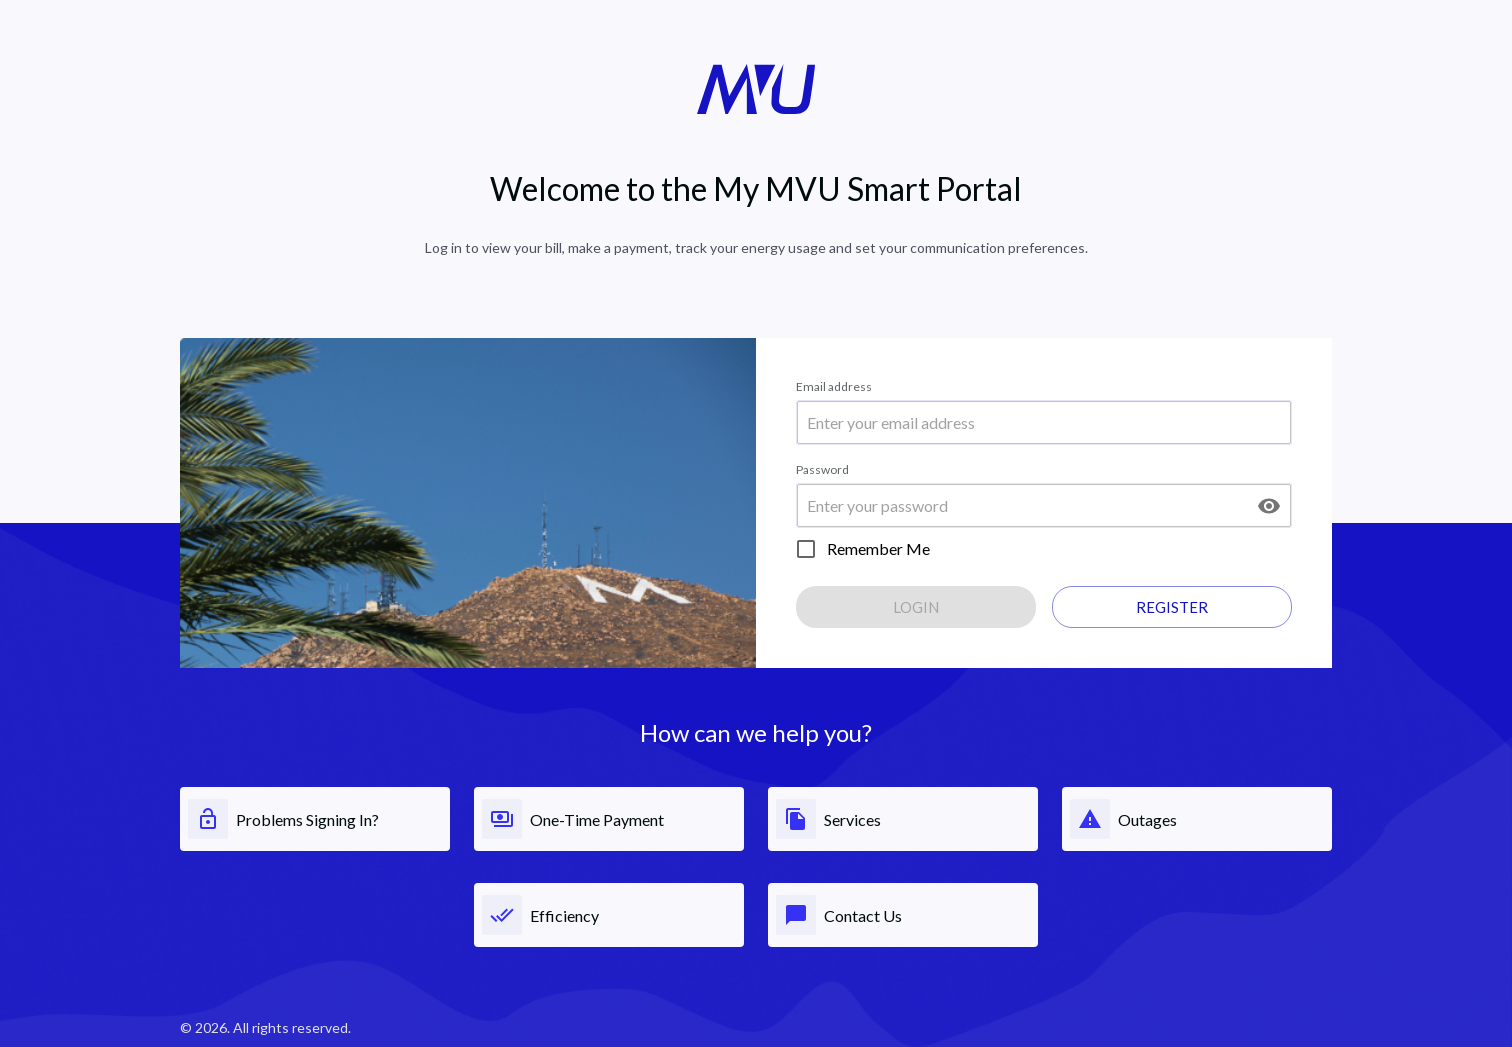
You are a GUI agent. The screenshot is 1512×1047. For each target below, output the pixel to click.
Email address (834, 386)
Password (822, 469)
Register (1172, 607)
